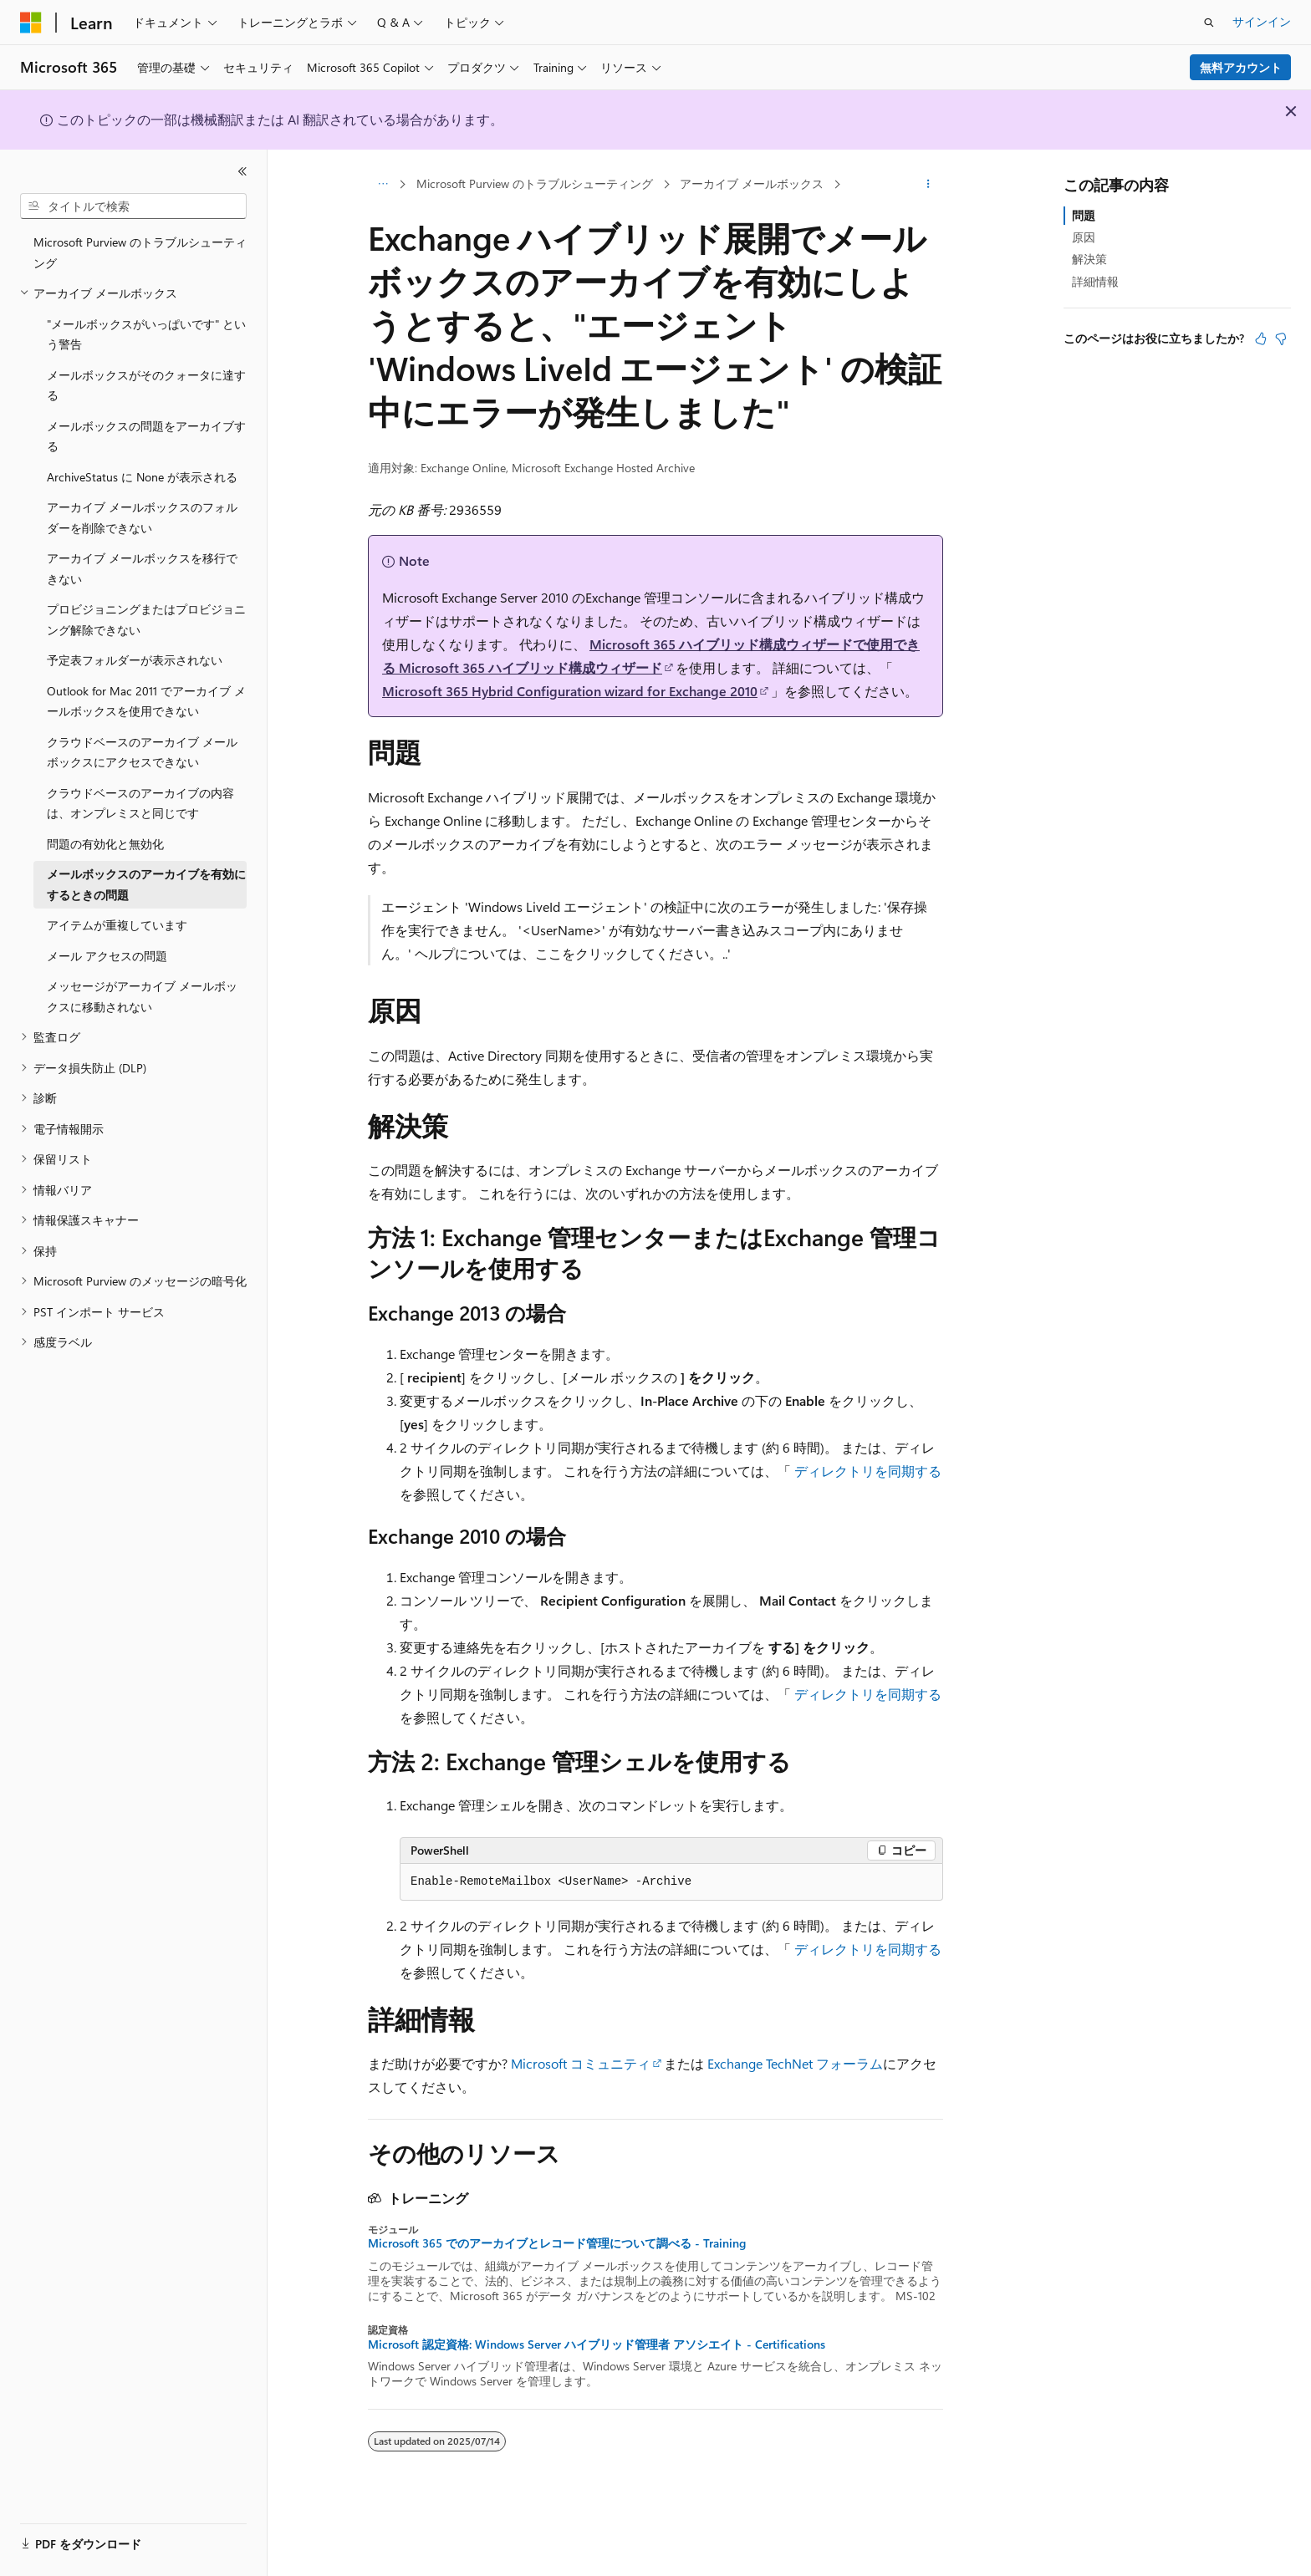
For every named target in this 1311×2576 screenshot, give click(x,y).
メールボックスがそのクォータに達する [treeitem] (146, 385)
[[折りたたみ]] (242, 171)
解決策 (1089, 259)
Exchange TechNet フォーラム (795, 2063)
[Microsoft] (31, 22)
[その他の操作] (928, 184)
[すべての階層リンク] (382, 184)
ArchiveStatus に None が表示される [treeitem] (142, 477)
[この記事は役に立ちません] (1281, 338)
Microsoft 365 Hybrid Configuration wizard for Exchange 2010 (570, 691)
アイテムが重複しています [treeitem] (117, 925)
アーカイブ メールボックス (752, 183)
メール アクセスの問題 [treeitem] (107, 956)
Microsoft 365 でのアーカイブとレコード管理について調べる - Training (557, 2243)
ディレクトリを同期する (867, 1470)
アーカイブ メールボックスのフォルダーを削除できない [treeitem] (142, 517)
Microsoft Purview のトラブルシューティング (534, 183)
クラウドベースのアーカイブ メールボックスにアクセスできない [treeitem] (142, 752)
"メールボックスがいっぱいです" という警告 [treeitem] (146, 334)
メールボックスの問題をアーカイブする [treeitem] (146, 436)
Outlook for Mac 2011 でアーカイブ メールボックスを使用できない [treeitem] (146, 701)
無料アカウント (1241, 67)
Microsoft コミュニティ (580, 2063)
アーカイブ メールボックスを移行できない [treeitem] (142, 568)
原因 (1083, 237)
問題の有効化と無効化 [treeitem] (105, 844)
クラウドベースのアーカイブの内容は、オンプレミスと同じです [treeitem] (140, 803)
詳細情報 (1095, 281)
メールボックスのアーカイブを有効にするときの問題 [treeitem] (146, 884)
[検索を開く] (1209, 23)
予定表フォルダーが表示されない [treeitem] (134, 660)
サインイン (1261, 21)
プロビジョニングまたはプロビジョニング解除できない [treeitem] (146, 619)
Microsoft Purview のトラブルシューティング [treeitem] (140, 252)
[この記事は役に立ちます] (1261, 338)
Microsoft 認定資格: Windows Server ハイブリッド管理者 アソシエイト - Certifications (596, 2344)
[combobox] (133, 206)
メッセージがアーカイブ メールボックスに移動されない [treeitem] (142, 996)
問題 (1083, 215)
